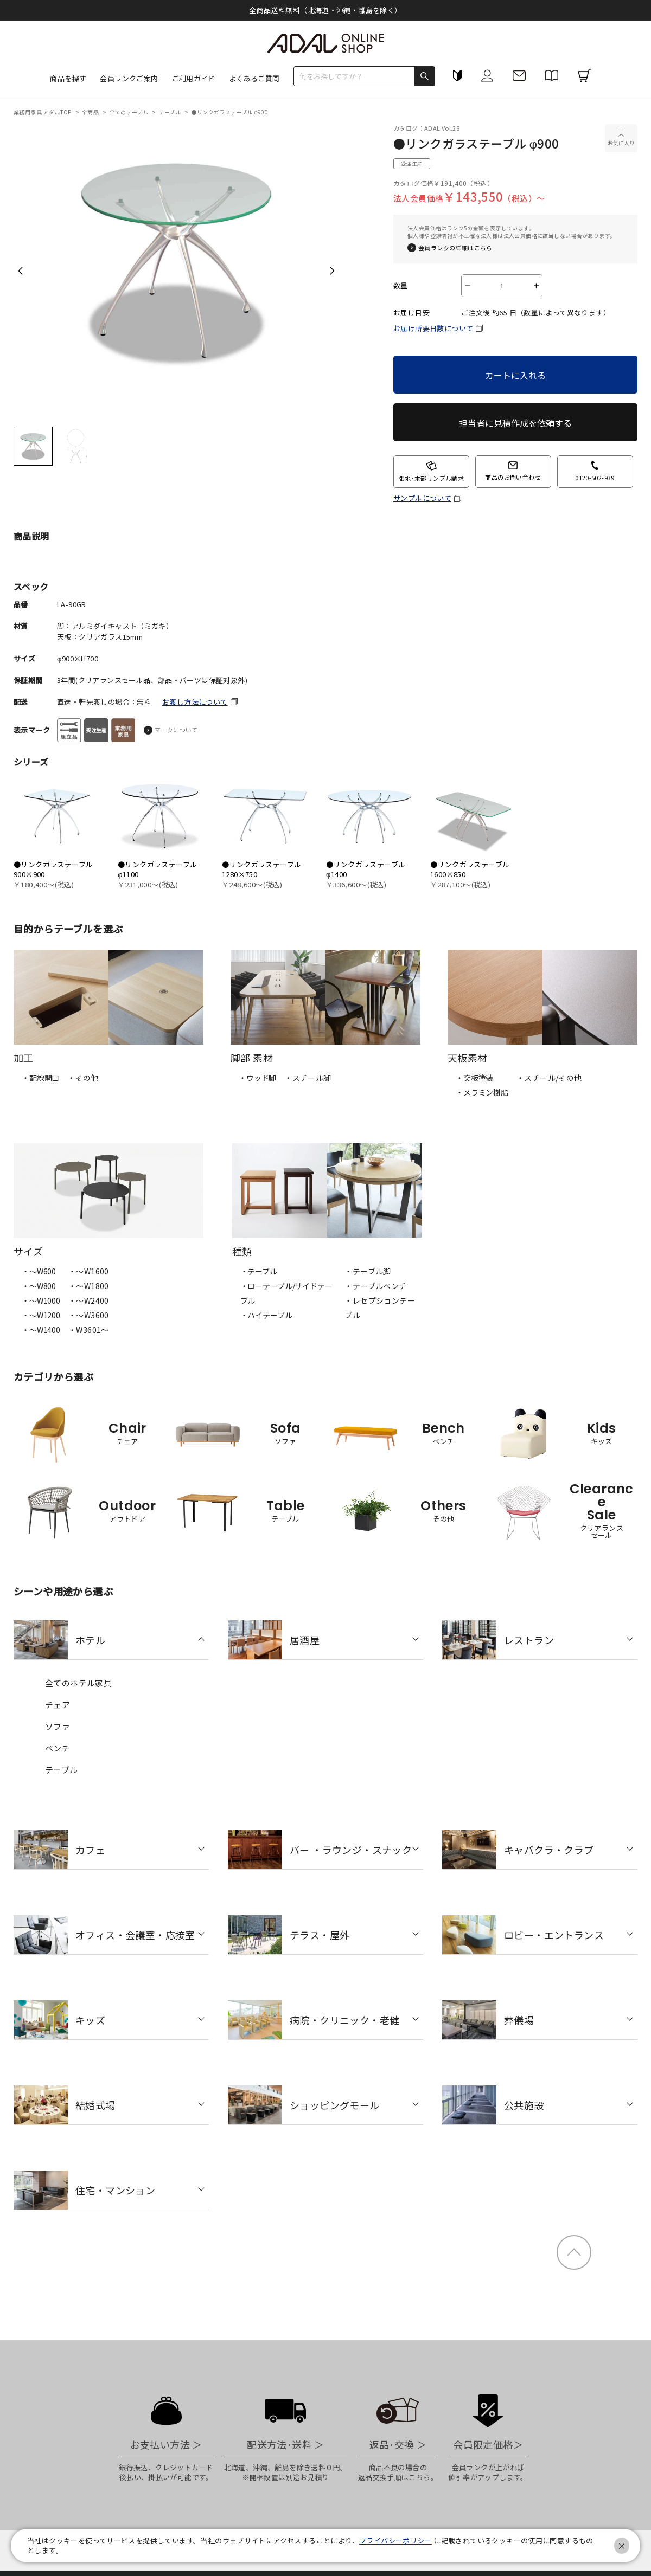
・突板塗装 (474, 1077)
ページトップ (574, 2252)
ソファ (57, 1726)
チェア (57, 1704)
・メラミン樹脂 (482, 1092)
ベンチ (57, 1748)
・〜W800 (39, 1285)
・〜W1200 (41, 1315)
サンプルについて (422, 498)
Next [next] (332, 270)
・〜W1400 (41, 1329)
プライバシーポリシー (395, 2540)
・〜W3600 (88, 1315)
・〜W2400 (88, 1300)
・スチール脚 (307, 1077)
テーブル (170, 112)
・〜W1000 (41, 1300)
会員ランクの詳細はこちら (455, 248)
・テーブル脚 (367, 1271)
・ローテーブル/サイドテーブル (286, 1293)
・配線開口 (40, 1077)
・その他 (83, 1077)
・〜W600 (39, 1271)
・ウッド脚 (257, 1077)
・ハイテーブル (266, 1315)
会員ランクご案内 (129, 78)
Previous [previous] (20, 270)
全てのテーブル (130, 112)
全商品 (91, 112)
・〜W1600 (88, 1271)
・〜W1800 (88, 1285)
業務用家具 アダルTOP (43, 112)
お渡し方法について (195, 702)
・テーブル (258, 1271)
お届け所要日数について (433, 328)
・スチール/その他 (549, 1077)
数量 (400, 286)
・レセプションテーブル (379, 1308)
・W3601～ (88, 1329)
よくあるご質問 (254, 78)
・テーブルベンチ (375, 1285)
